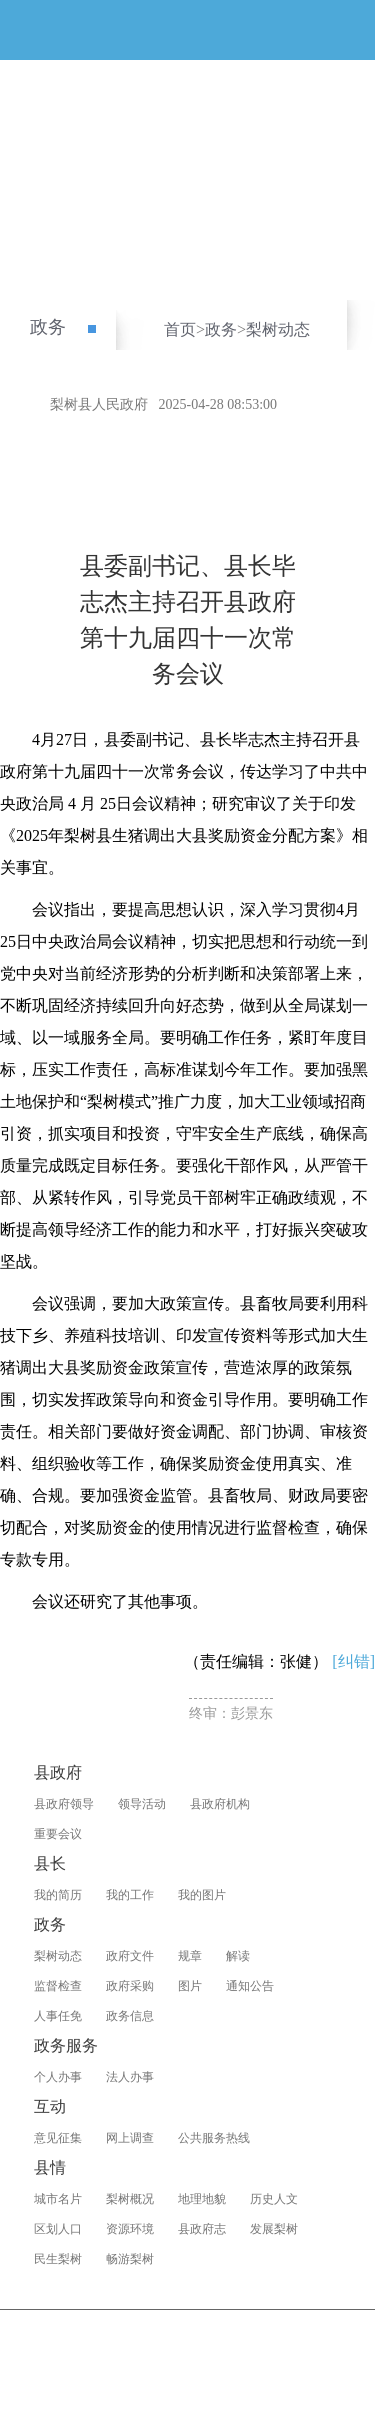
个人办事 (58, 2077)
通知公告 (250, 1986)
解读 (238, 1956)
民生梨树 (58, 2259)
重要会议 (58, 1834)
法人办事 (130, 2077)
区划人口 (58, 2229)
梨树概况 (130, 2199)
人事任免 (58, 2016)
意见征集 (58, 2138)
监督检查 (58, 1986)
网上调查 (130, 2138)
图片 (190, 1986)
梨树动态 (278, 329)
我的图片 (202, 1895)
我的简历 (58, 1895)
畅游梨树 (130, 2259)
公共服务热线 (214, 2138)
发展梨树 (274, 2229)
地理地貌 (202, 2199)
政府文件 (130, 1956)
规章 (190, 1956)
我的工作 (130, 1895)
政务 (48, 327)
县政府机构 (220, 1804)
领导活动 (142, 1804)
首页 (180, 329)
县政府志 (202, 2229)
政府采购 (130, 1986)
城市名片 (58, 2199)
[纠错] (353, 1661)
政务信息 (130, 2016)
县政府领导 (64, 1804)
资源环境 (130, 2229)
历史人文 (274, 2199)
